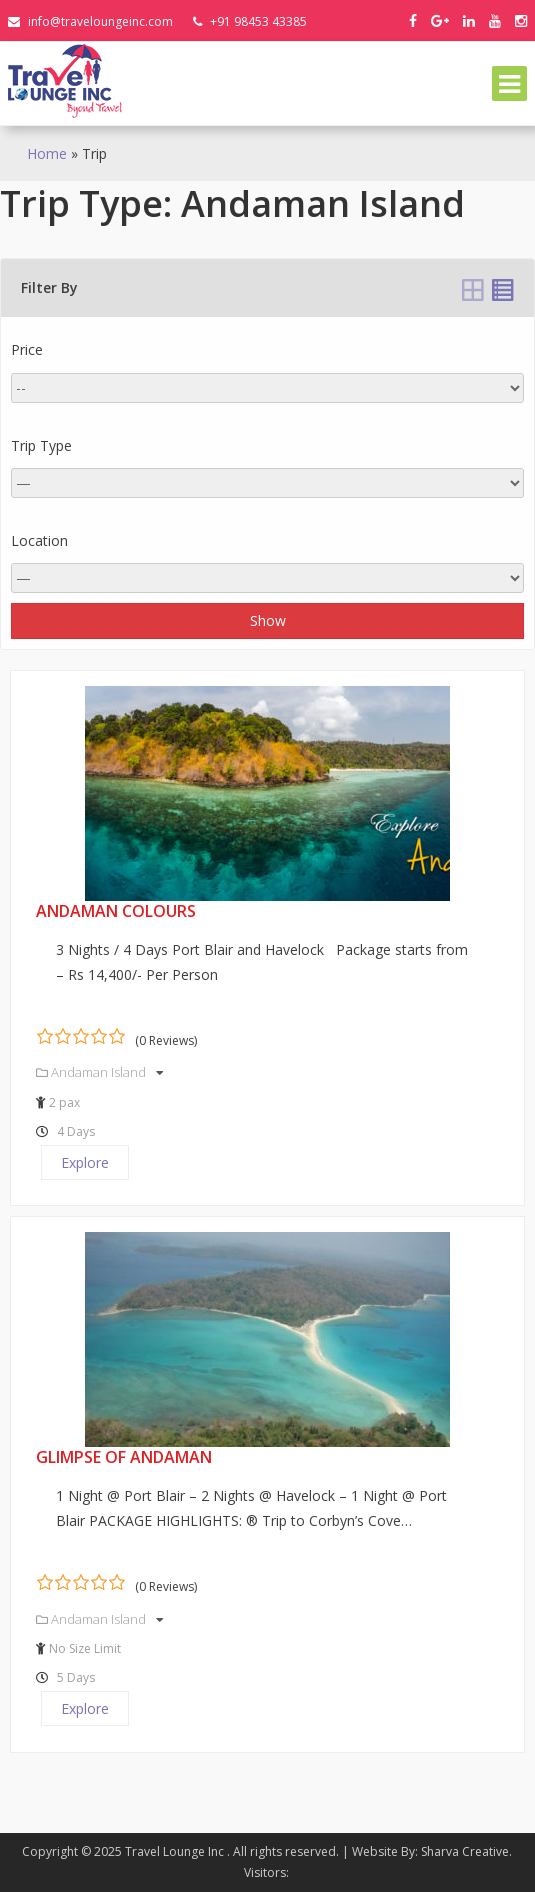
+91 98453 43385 (250, 21)
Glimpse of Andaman (124, 1457)
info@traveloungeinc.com (90, 21)
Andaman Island (100, 1072)
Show (268, 620)
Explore (85, 1162)
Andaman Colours (116, 911)
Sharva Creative (465, 1851)
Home (47, 153)
